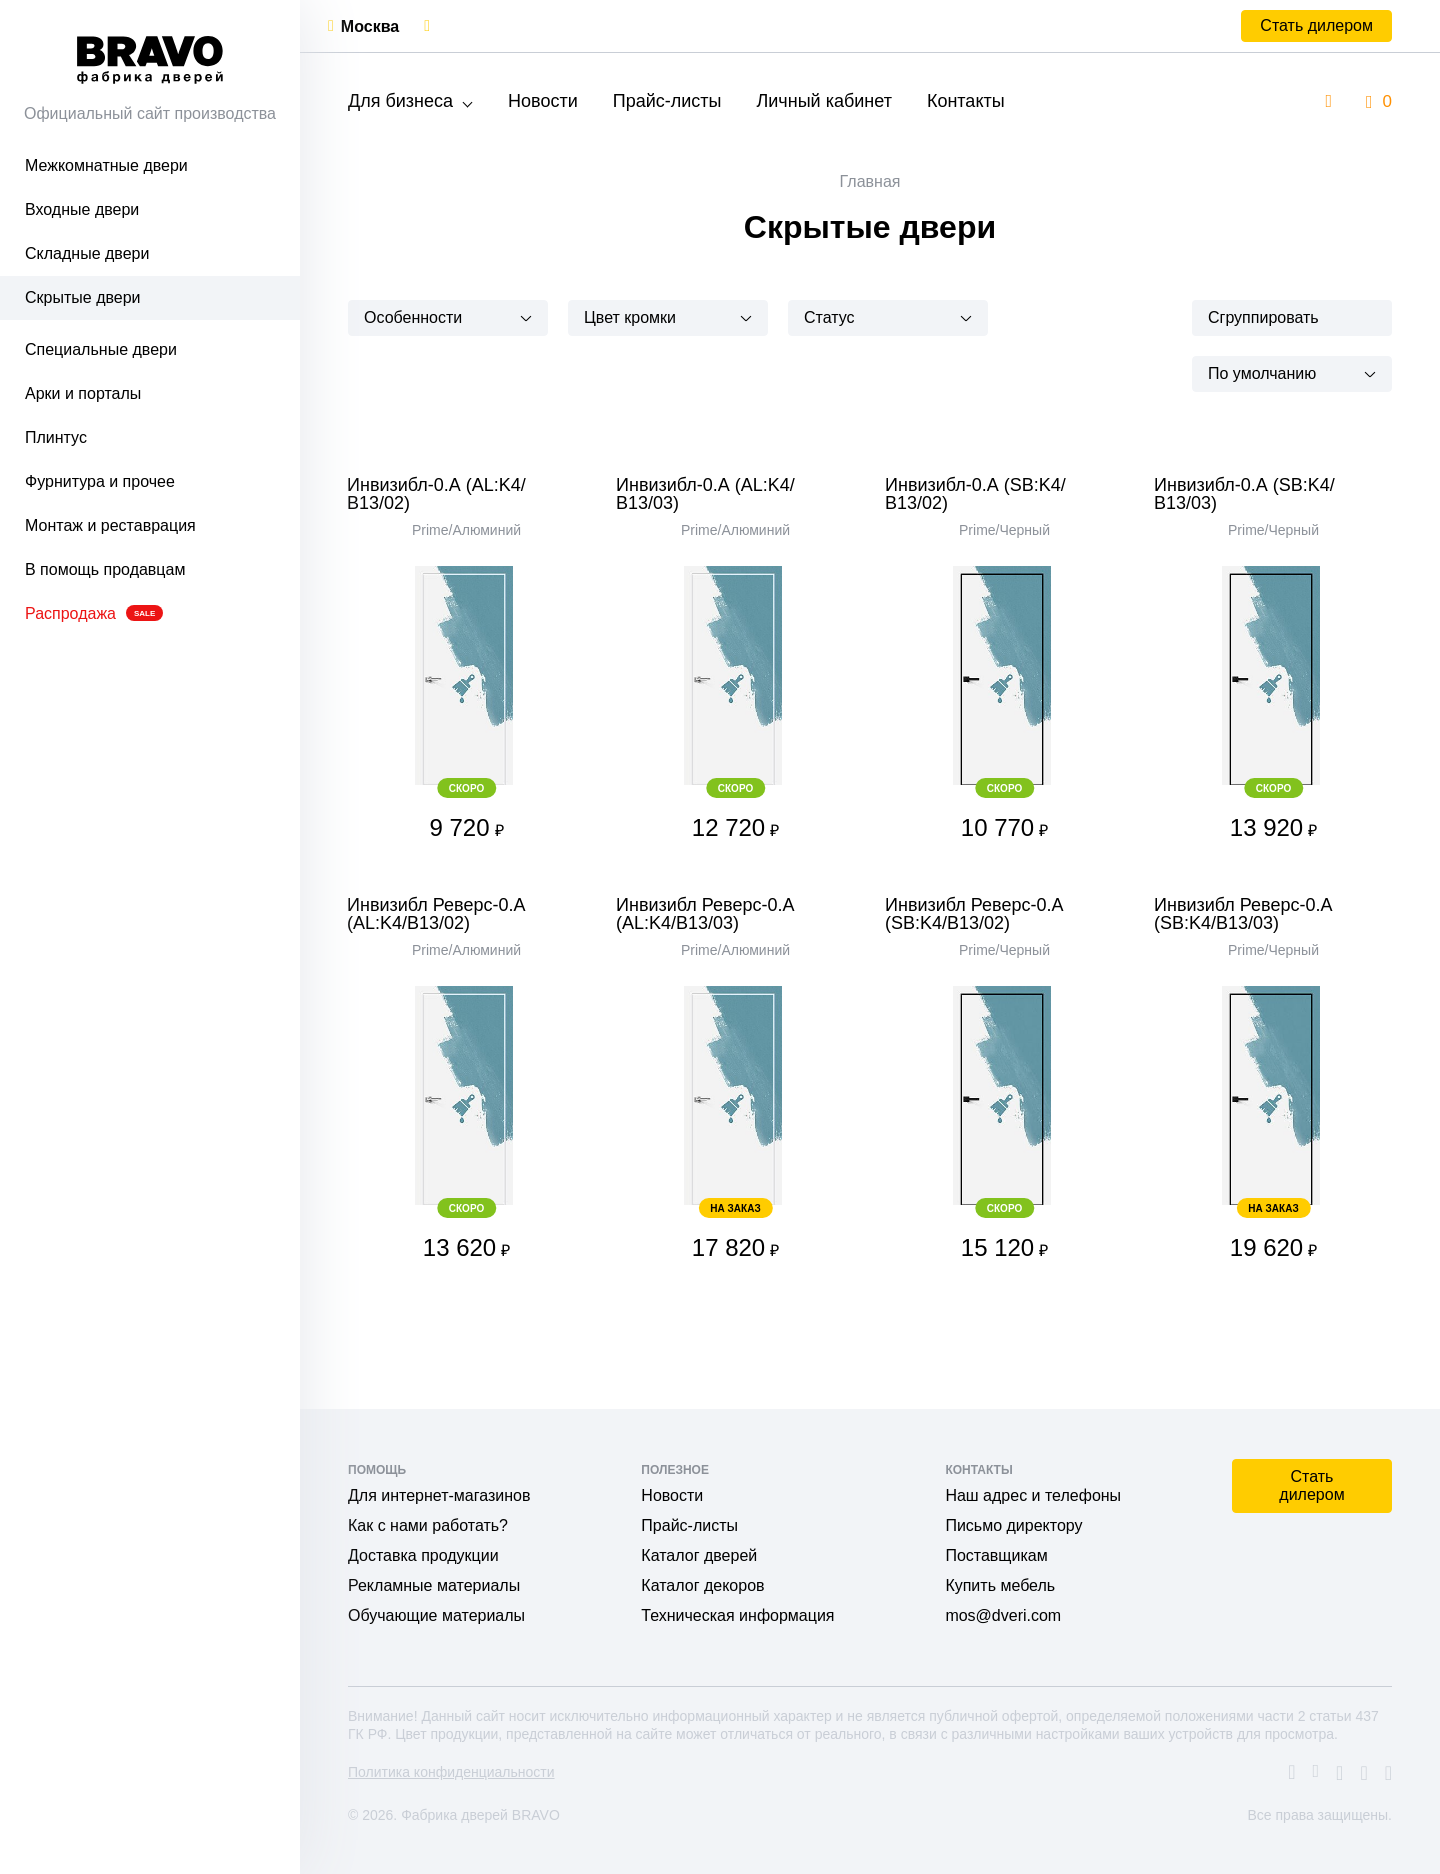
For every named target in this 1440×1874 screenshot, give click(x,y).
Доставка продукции (423, 1555)
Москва (370, 26)
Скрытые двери (83, 297)
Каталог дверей (699, 1555)
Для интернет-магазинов (439, 1495)
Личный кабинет (823, 101)
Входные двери (82, 209)
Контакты (966, 101)
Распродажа (94, 613)
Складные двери (87, 253)
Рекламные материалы (434, 1585)
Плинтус (56, 437)
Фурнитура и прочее (100, 481)
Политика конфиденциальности (451, 1772)
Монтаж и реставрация (110, 525)
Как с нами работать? (428, 1525)
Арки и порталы (83, 393)
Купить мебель (1000, 1585)
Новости (543, 101)
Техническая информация (737, 1615)
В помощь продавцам (105, 569)
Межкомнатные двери (106, 165)
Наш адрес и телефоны (1033, 1495)
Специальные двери (101, 349)
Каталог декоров (702, 1585)
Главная (870, 181)
